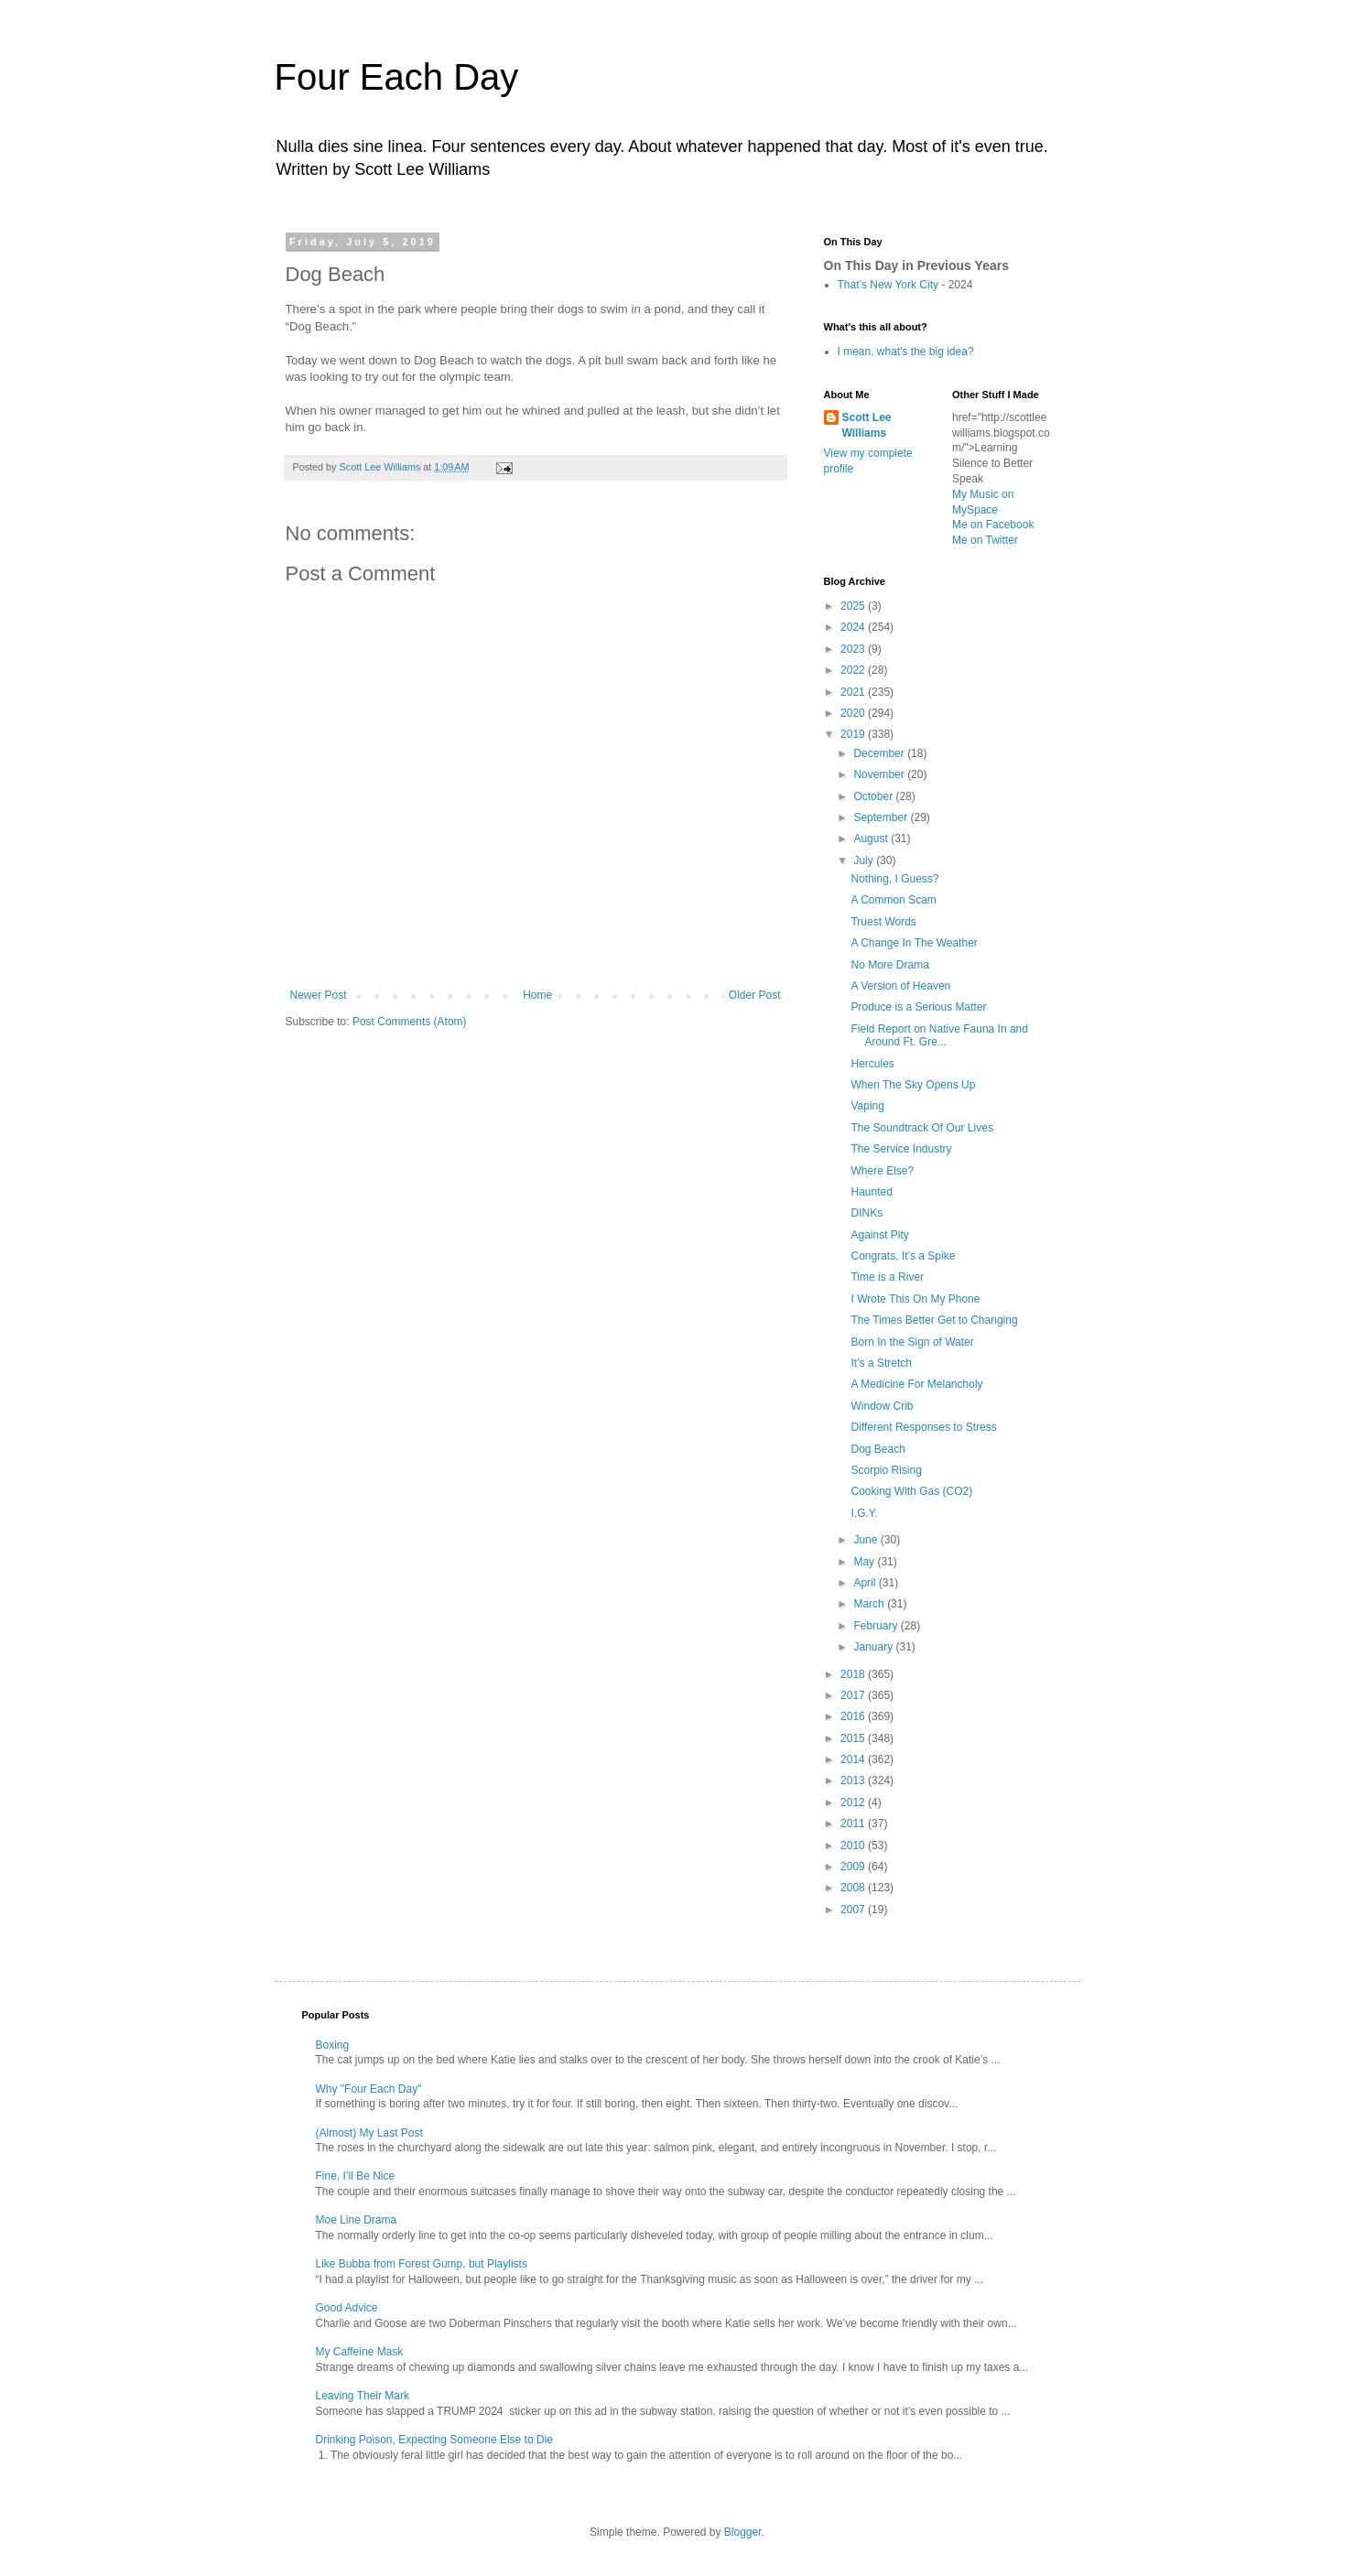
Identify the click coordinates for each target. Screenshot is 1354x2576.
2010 (854, 1845)
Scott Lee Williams (867, 425)
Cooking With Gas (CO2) (911, 1491)
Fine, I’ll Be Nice (355, 2176)
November (880, 774)
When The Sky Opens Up (912, 1084)
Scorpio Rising (885, 1470)
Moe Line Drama (356, 2219)
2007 (854, 1909)
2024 (854, 627)
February (876, 1625)
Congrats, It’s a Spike (902, 1256)
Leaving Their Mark (363, 2395)
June (866, 1539)
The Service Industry (900, 1148)
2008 (854, 1887)
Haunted (871, 1191)
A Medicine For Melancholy (916, 1384)
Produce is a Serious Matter (918, 1007)
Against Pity (879, 1234)
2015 (854, 1738)
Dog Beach (877, 1449)
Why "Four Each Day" (369, 2089)
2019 (854, 734)
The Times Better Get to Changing (933, 1320)
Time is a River (887, 1277)
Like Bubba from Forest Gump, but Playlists (421, 2263)
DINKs (866, 1213)
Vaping (866, 1105)
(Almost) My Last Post (369, 2133)
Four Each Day (397, 77)
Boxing (333, 2045)
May (865, 1561)
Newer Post (318, 995)
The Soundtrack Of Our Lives (921, 1127)
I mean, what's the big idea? (906, 351)
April (865, 1582)
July (864, 860)
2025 (854, 606)
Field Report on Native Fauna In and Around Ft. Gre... (938, 1035)
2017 (854, 1695)
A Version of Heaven (900, 986)
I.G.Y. (863, 1513)
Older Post (755, 995)
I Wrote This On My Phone (915, 1299)
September (881, 817)
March (870, 1603)
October (874, 796)
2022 (854, 670)
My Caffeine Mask (360, 2351)
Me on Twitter (985, 540)
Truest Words (882, 921)
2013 (854, 1780)
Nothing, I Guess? (894, 878)
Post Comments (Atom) (409, 1021)
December (880, 753)
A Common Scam (893, 899)
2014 (854, 1759)
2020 (854, 713)
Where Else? (882, 1170)
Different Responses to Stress (923, 1427)
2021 (854, 692)
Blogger (743, 2532)
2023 (854, 649)
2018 (854, 1674)
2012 (854, 1802)
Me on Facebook (993, 524)
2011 (854, 1823)
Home (537, 995)
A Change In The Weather (913, 942)
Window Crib (881, 1406)
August (872, 838)
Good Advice (347, 2307)
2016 (854, 1716)
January (874, 1646)
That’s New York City (888, 284)
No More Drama (889, 964)
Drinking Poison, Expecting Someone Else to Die (434, 2439)
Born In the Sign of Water (911, 1342)
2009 (854, 1866)
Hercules (872, 1063)
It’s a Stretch (880, 1363)
